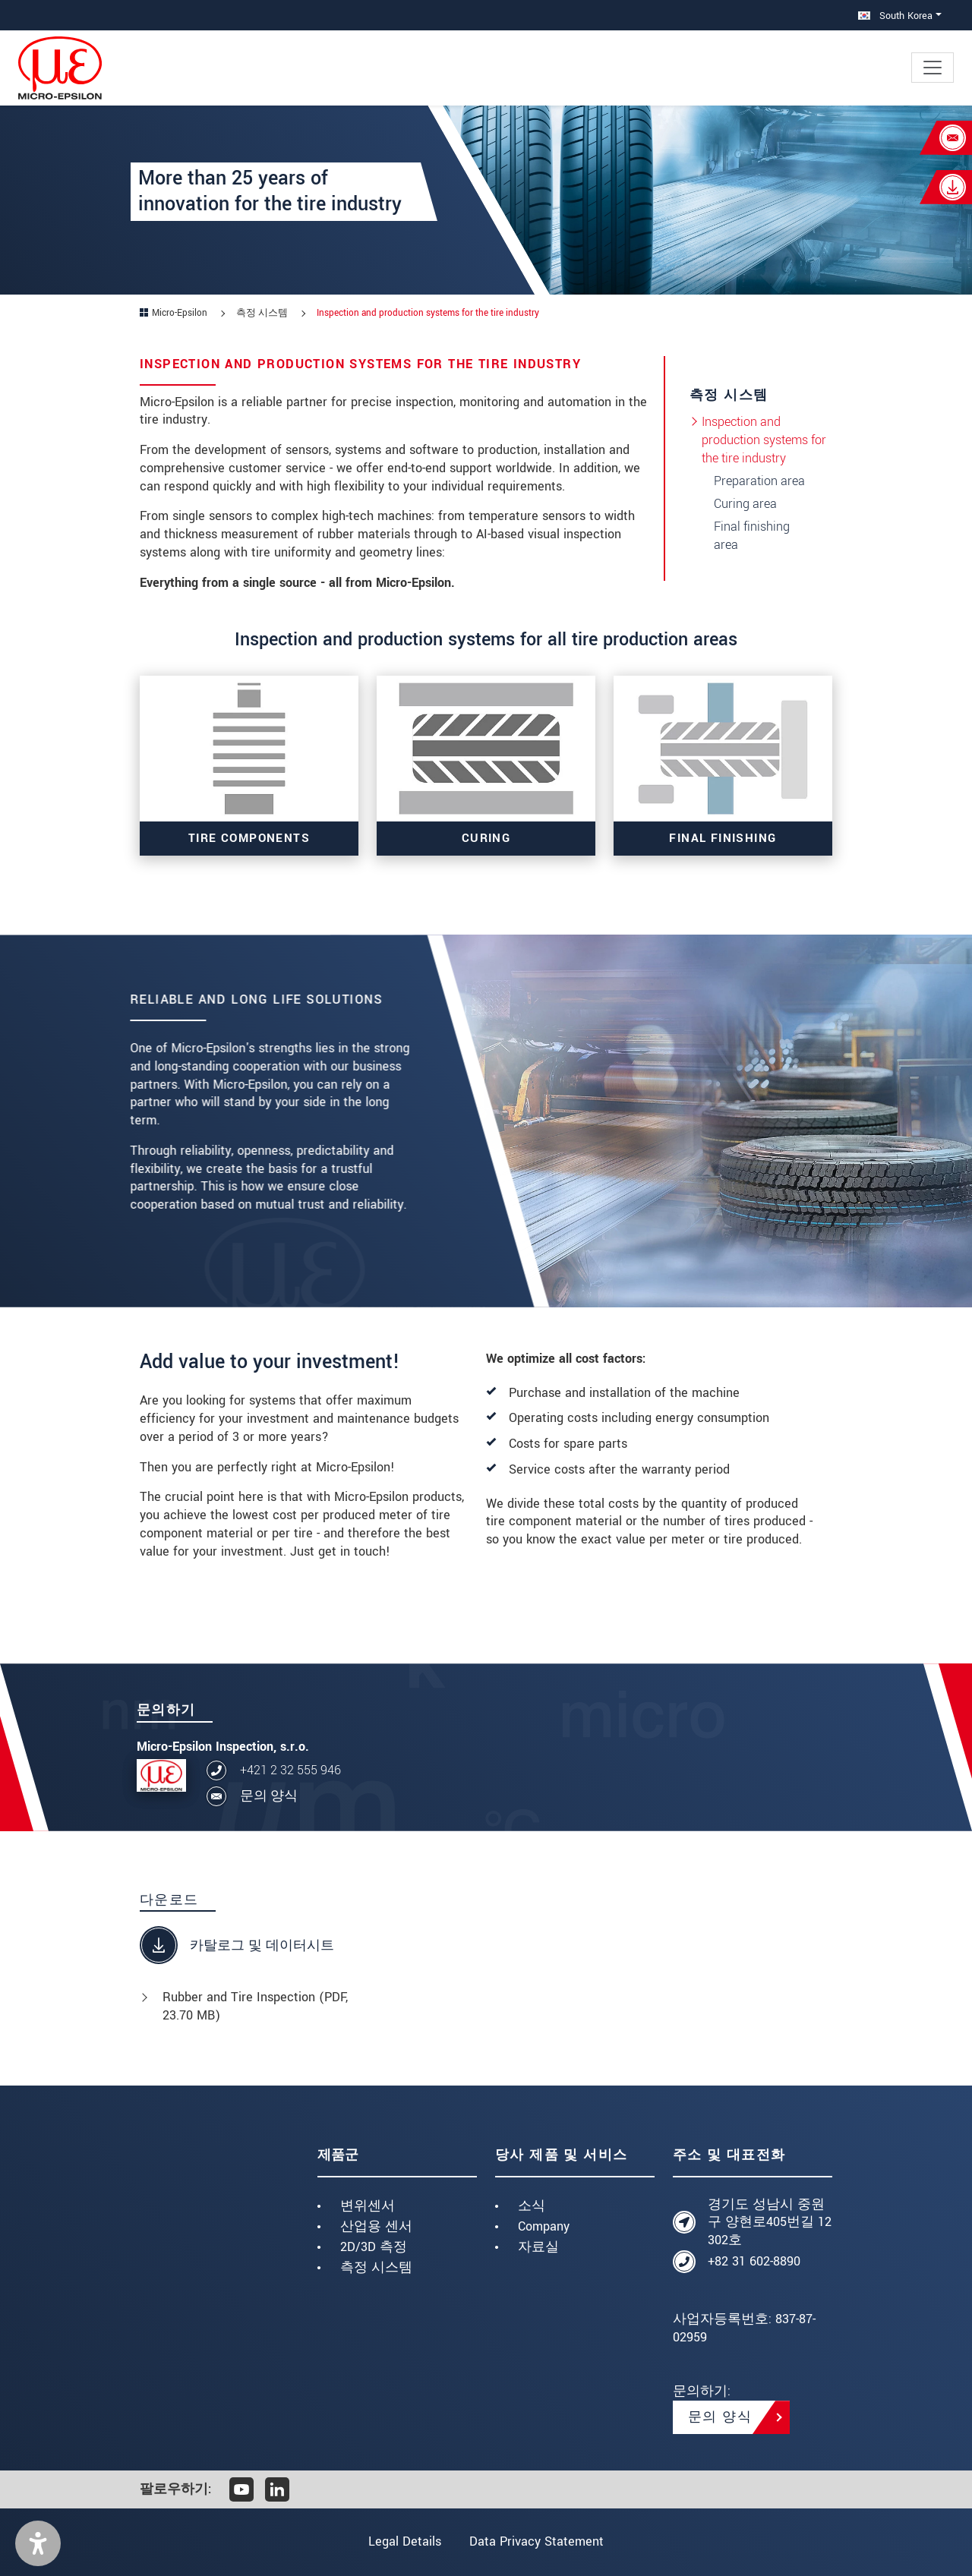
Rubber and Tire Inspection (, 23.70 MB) (255, 2006)
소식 (531, 2206)
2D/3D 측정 (373, 2247)
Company (544, 2226)
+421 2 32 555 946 (290, 1770)
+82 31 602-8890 (754, 2261)
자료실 (538, 2247)
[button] (38, 2543)
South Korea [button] (895, 15)
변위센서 (367, 2206)
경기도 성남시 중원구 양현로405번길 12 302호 (770, 2223)
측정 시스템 (376, 2267)
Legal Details (404, 2541)
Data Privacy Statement (537, 2541)
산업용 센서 (376, 2226)
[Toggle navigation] (932, 67)
